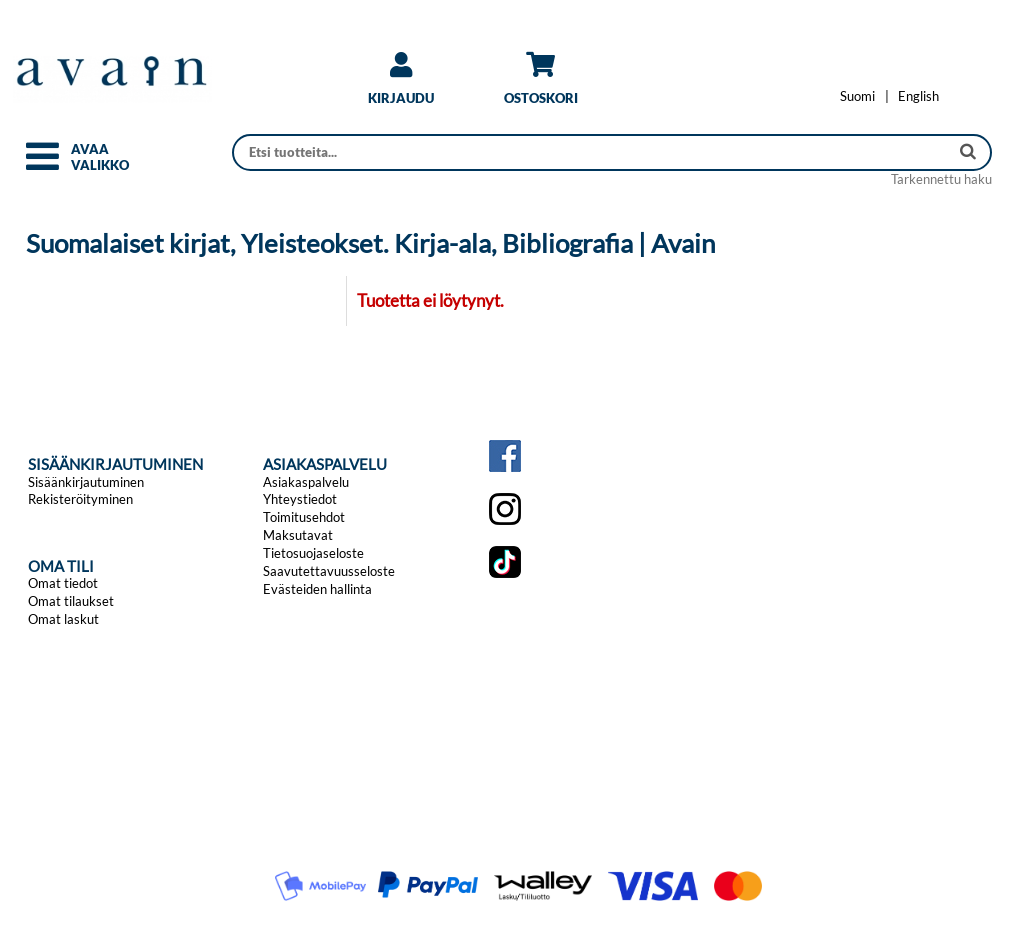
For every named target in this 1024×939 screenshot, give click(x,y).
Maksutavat (298, 535)
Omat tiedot (63, 583)
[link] (401, 85)
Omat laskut (63, 619)
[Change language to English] (918, 96)
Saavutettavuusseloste (329, 571)
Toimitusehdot (304, 517)
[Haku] (592, 152)
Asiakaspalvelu (306, 482)
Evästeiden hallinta (317, 589)
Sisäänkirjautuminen (86, 482)
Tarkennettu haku (941, 179)
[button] (42, 165)
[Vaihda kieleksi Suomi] (857, 96)
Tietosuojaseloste (313, 553)
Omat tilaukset (71, 601)
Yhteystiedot (300, 499)
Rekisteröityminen (80, 499)
